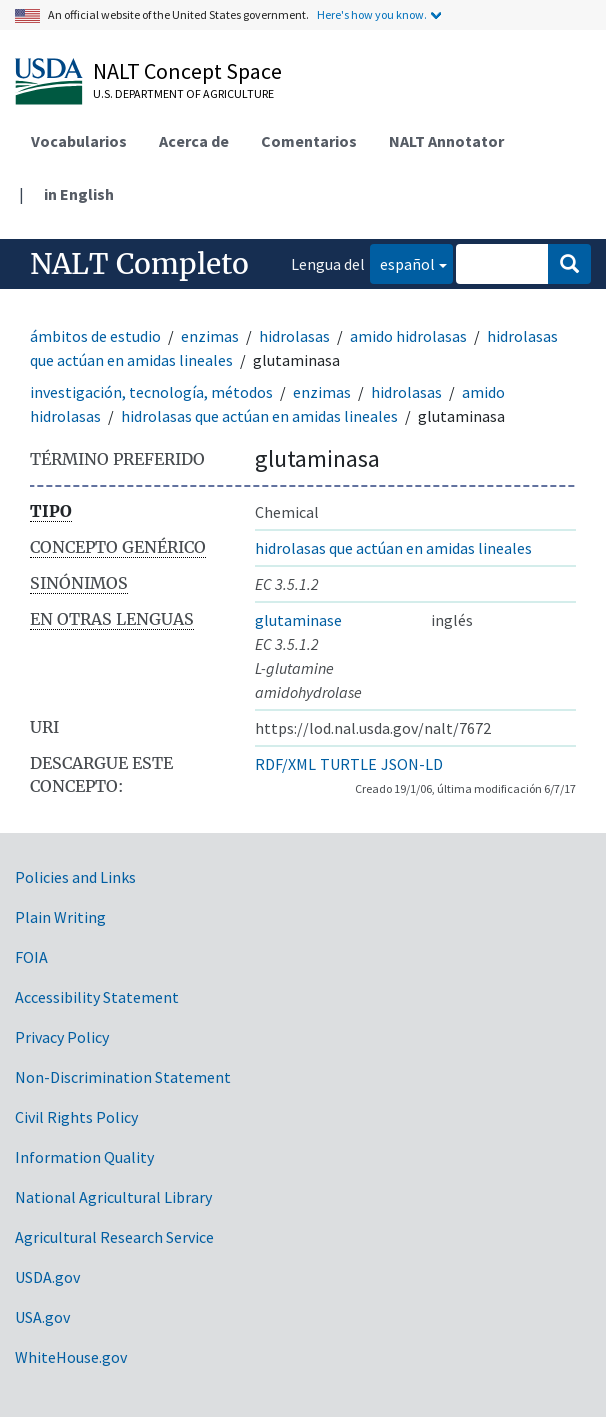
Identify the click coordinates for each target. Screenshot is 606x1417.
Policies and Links (75, 877)
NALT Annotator (446, 141)
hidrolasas (294, 336)
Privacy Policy (62, 1037)
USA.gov (42, 1317)
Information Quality (84, 1157)
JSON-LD (412, 764)
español (402, 262)
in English (79, 194)
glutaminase (298, 620)
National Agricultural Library (113, 1197)
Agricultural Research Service (114, 1237)
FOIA (31, 957)
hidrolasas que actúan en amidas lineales (259, 416)
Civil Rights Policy (76, 1117)
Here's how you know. (372, 14)
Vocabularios (79, 141)
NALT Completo (139, 264)
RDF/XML (285, 764)
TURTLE (348, 764)
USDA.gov (47, 1277)
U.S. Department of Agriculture (183, 93)
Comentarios (309, 141)
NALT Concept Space (187, 71)
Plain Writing (60, 917)
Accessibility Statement (97, 997)
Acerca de (194, 141)
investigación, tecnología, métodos (151, 392)
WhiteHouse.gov (71, 1357)
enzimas (210, 336)
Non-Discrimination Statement (123, 1077)
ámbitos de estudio (95, 336)
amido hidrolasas (408, 336)
